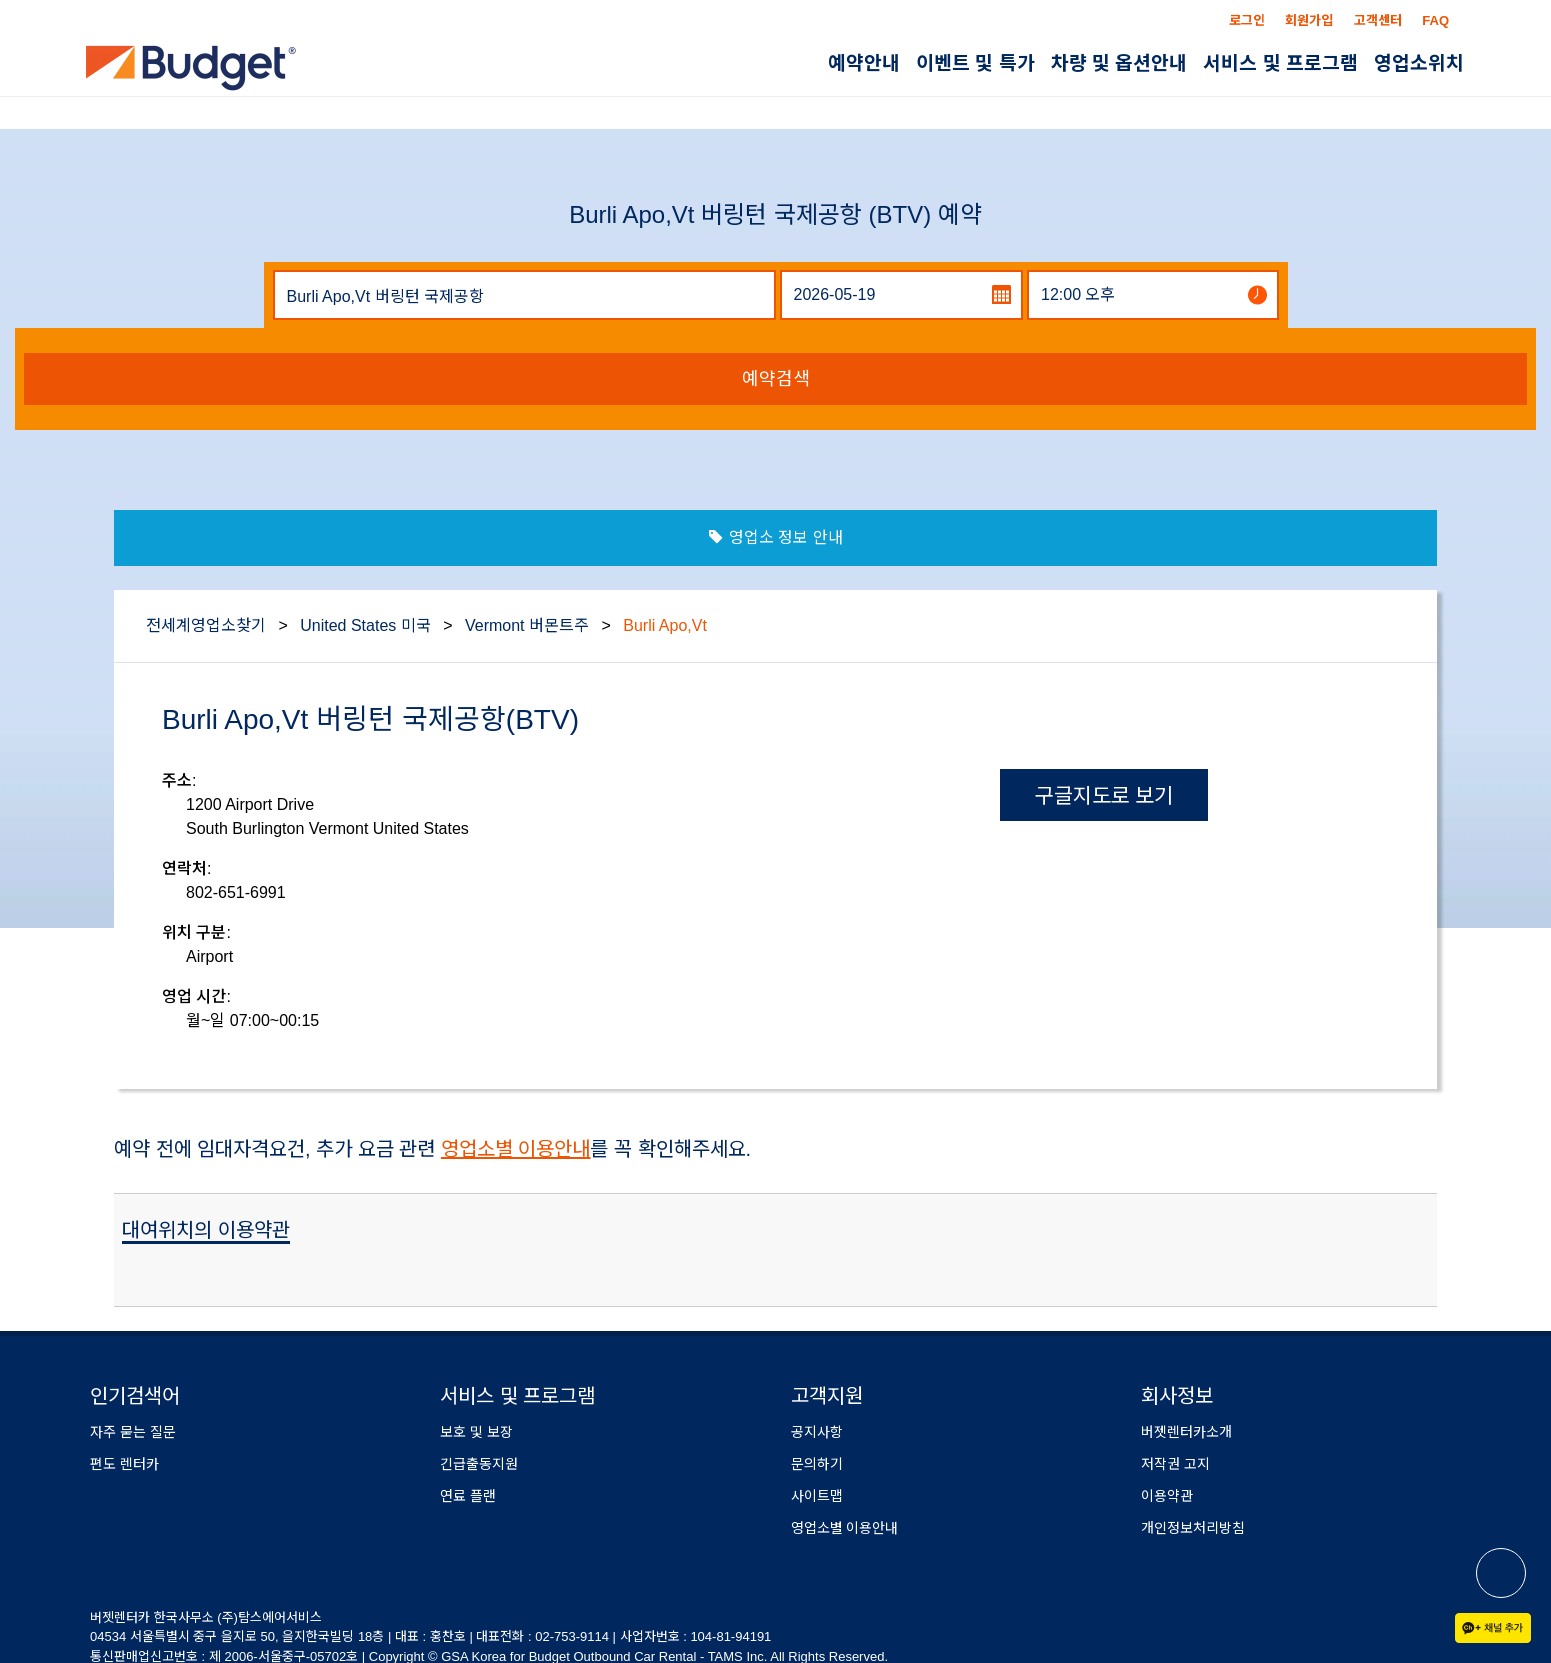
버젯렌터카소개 (1186, 1432)
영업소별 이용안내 (516, 1149)
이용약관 (1167, 1496)
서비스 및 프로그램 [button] (1280, 63)
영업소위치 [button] (1419, 63)
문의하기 (817, 1464)
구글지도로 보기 (1104, 795)
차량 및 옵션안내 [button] (1119, 63)
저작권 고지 (1175, 1464)
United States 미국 (365, 625)
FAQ (1435, 20)
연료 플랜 (468, 1496)
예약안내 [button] (864, 63)
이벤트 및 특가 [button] (975, 63)
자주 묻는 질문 (133, 1432)
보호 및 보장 (476, 1432)
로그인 (1247, 20)
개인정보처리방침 (1193, 1528)
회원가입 (1309, 20)
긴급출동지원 (479, 1464)
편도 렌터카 (124, 1464)
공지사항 (817, 1432)
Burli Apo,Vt (665, 625)
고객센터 (1378, 20)
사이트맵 (817, 1496)
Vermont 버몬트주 (527, 625)
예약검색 (776, 379)
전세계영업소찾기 (206, 625)
